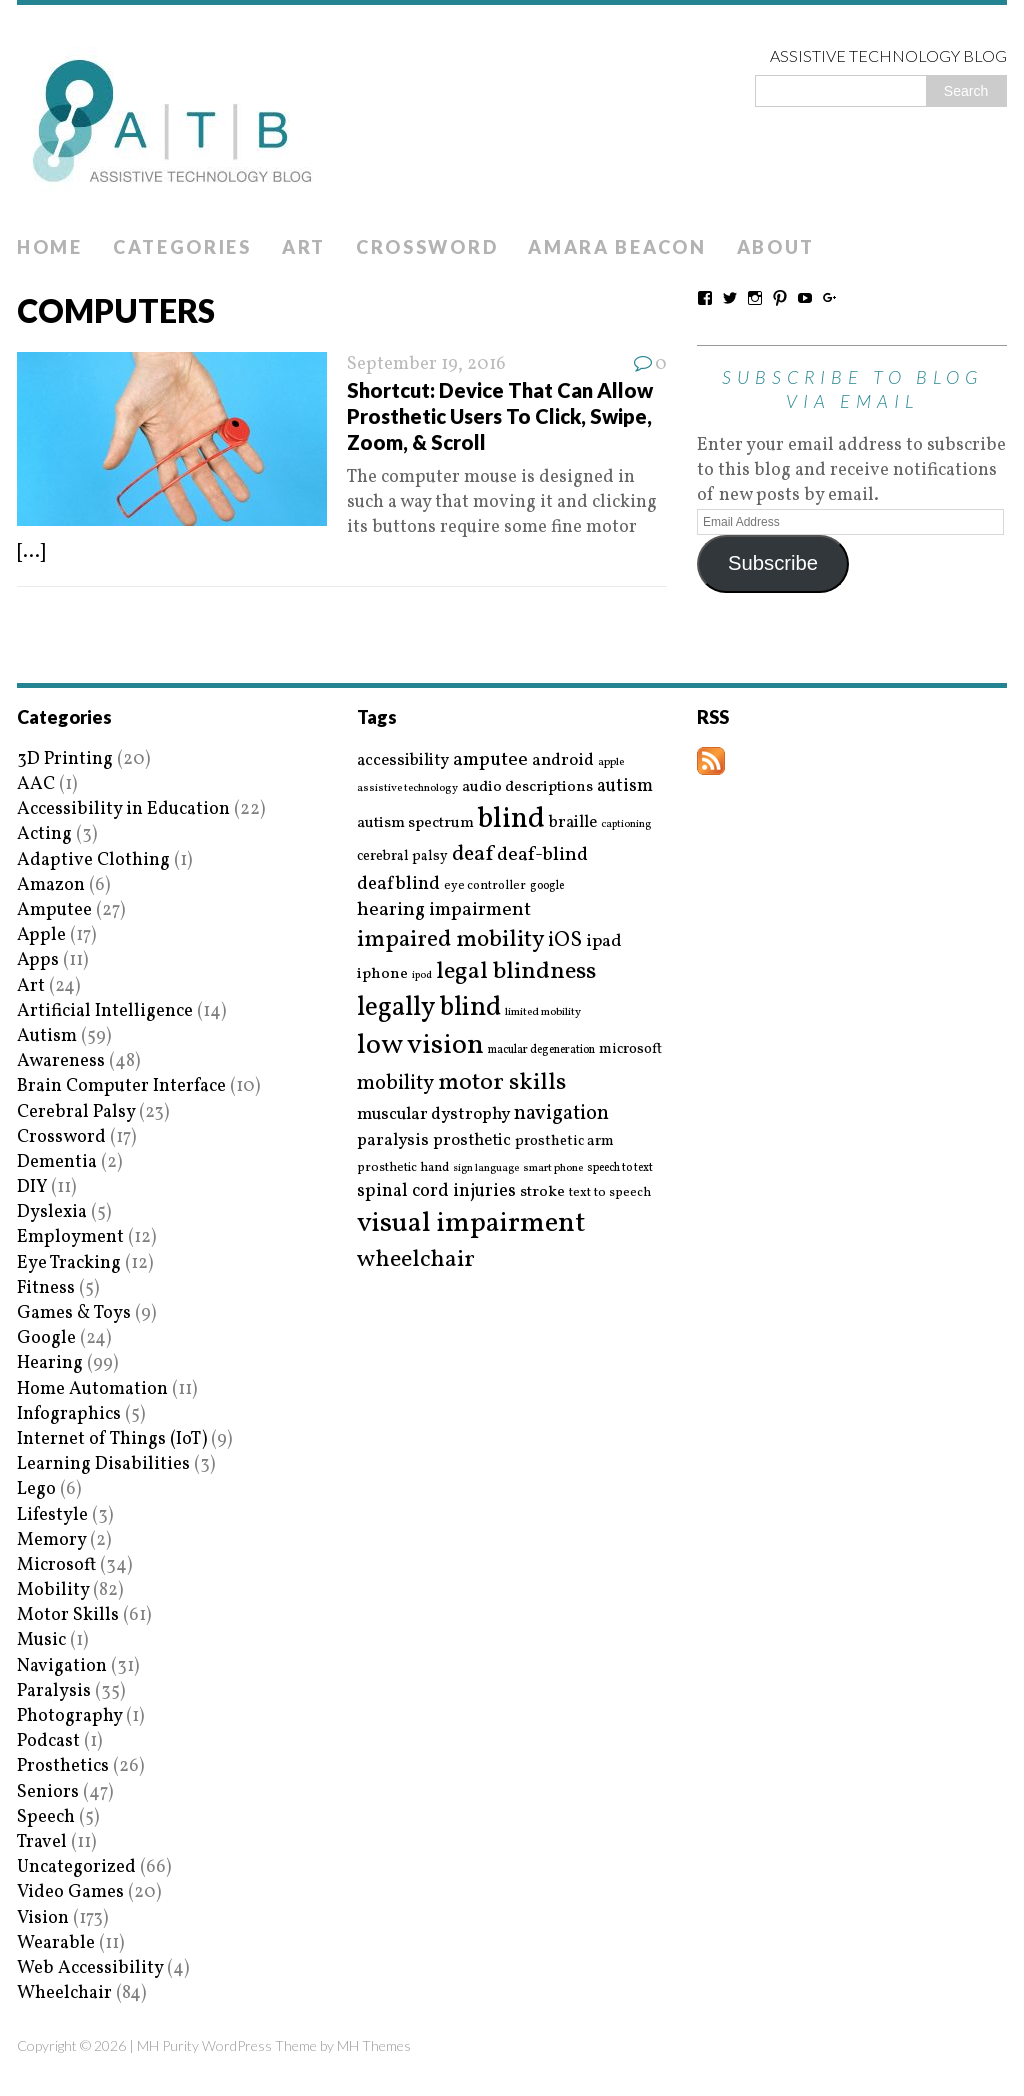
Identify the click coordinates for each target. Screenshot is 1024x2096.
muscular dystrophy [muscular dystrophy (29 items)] (433, 1115)
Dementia (57, 1162)
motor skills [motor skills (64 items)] (502, 1083)
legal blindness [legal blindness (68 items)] (516, 972)
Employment (70, 1237)
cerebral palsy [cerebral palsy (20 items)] (402, 856)
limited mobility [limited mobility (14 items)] (543, 1012)
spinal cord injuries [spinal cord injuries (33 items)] (436, 1191)
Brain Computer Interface (121, 1086)
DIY (32, 1187)
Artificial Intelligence (105, 1011)
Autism (47, 1036)
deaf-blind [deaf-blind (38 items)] (542, 855)
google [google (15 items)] (547, 886)
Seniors (48, 1792)
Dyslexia (52, 1212)
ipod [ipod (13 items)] (422, 976)
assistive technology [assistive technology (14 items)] (407, 788)
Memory (51, 1540)
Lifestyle (52, 1515)
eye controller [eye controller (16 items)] (485, 885)
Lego (36, 1489)
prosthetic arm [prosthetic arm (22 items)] (564, 1142)
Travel (42, 1842)
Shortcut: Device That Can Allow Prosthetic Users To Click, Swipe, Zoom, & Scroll (500, 416)
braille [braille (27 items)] (573, 822)
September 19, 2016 (426, 364)
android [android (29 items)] (563, 761)
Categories (182, 247)
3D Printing (65, 759)
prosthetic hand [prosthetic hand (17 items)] (403, 1168)
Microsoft (56, 1565)
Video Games (70, 1892)
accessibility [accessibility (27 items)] (403, 760)
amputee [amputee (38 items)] (490, 760)
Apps (38, 960)
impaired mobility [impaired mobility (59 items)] (450, 940)
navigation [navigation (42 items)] (561, 1114)
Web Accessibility (90, 1968)
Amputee (54, 910)
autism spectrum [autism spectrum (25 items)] (415, 823)
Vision (43, 1918)
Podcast (48, 1741)
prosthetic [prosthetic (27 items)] (472, 1140)
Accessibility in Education (123, 809)
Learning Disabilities (103, 1464)
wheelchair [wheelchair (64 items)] (416, 1260)
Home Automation (92, 1389)
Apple (41, 935)
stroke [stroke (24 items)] (542, 1192)
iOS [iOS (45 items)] (565, 941)
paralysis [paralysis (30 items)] (393, 1141)
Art (304, 247)
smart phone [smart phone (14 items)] (553, 1168)
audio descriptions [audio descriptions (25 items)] (527, 787)
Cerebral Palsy (76, 1112)
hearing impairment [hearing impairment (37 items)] (444, 910)
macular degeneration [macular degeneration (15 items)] (541, 1050)
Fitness (46, 1288)
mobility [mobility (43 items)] (395, 1084)
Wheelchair (64, 1993)
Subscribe (773, 563)
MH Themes (374, 2045)
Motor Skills (68, 1615)
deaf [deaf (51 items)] (472, 855)
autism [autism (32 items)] (625, 786)
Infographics (69, 1414)
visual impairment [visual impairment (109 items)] (471, 1223)
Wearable (56, 1943)
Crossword (427, 247)
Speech (46, 1817)
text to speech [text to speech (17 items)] (610, 1193)
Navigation (62, 1666)
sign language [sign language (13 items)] (486, 1169)
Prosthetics (63, 1766)
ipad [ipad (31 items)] (604, 942)
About (776, 247)
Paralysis (54, 1691)
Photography (69, 1716)
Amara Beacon (617, 247)
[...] (31, 552)
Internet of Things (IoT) (112, 1439)
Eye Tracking (69, 1263)
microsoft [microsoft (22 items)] (630, 1050)
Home (50, 247)
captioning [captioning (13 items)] (626, 825)
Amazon (51, 885)
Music (41, 1640)
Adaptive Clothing (93, 860)
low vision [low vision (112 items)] (420, 1046)
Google (46, 1338)
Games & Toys (74, 1313)
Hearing (50, 1363)
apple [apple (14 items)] (611, 762)
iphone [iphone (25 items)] (382, 974)
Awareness (61, 1061)
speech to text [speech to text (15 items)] (620, 1168)
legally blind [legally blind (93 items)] (429, 1008)
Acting (44, 834)
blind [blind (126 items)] (511, 819)
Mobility (53, 1590)
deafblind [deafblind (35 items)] (398, 884)
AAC (36, 784)
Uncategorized (76, 1867)
